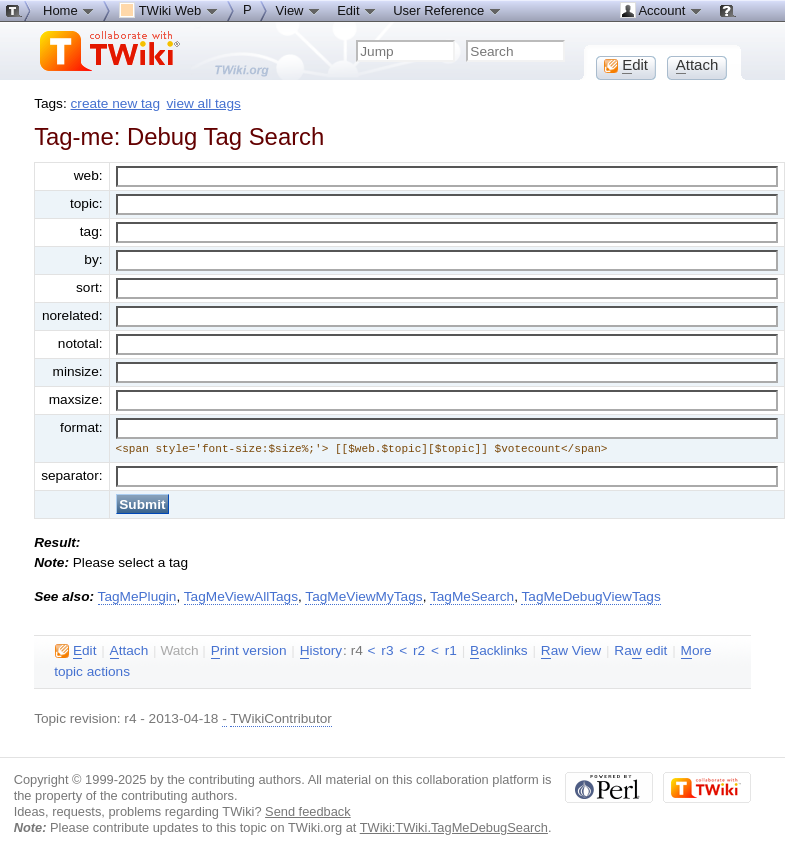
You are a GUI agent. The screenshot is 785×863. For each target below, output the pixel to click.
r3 (387, 650)
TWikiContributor (281, 718)
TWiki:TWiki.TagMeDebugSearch (454, 827)
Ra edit (640, 651)
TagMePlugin (137, 596)
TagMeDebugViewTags (590, 596)
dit (75, 651)
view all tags (204, 103)
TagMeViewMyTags (363, 596)
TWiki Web (169, 10)
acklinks (499, 651)
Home (69, 10)
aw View (571, 651)
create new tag (115, 103)
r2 (419, 650)
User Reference (447, 10)
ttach (129, 651)
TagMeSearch (472, 596)
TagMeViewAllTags (241, 596)
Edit (357, 10)
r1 (451, 650)
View (299, 10)
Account (661, 10)
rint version (249, 651)
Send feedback (308, 811)
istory (321, 651)
